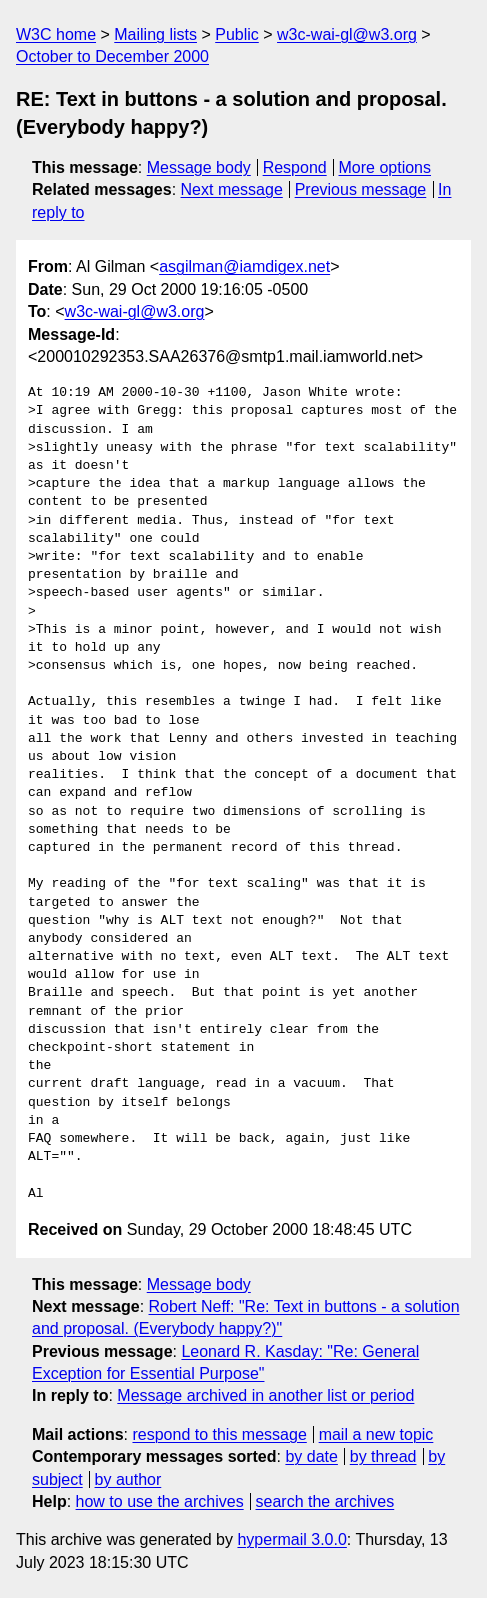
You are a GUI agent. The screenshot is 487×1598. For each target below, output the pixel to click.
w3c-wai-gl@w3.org (347, 34)
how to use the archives (160, 1501)
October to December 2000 (112, 56)
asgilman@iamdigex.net (244, 266)
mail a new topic (376, 1434)
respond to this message (219, 1434)
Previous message (361, 189)
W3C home (56, 34)
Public (237, 34)
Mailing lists (155, 34)
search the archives (325, 1501)
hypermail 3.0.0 (291, 1539)
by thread (383, 1456)
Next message (232, 189)
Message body (199, 167)
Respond (295, 167)
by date (311, 1456)
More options (385, 167)
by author (128, 1479)
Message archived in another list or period (265, 1395)
